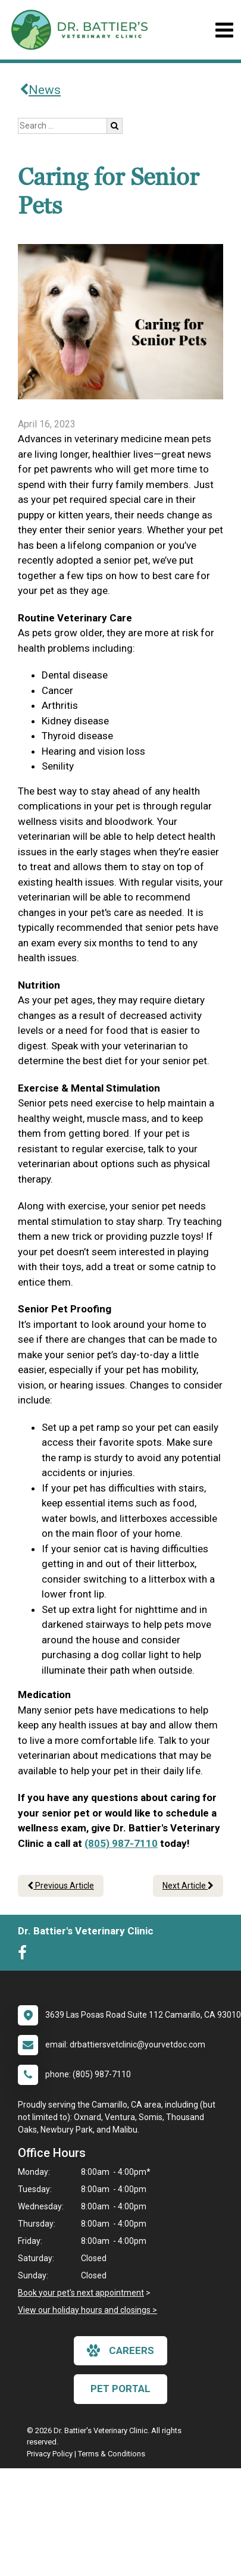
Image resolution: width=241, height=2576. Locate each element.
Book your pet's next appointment (81, 2292)
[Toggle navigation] (224, 30)
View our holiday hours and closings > (87, 2310)
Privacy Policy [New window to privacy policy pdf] (50, 2453)
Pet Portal (120, 2388)
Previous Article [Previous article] (60, 1885)
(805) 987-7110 (121, 1843)
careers (120, 2350)
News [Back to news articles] (40, 90)
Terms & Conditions (111, 2453)
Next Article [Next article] (188, 1885)
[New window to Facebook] (25, 1955)
